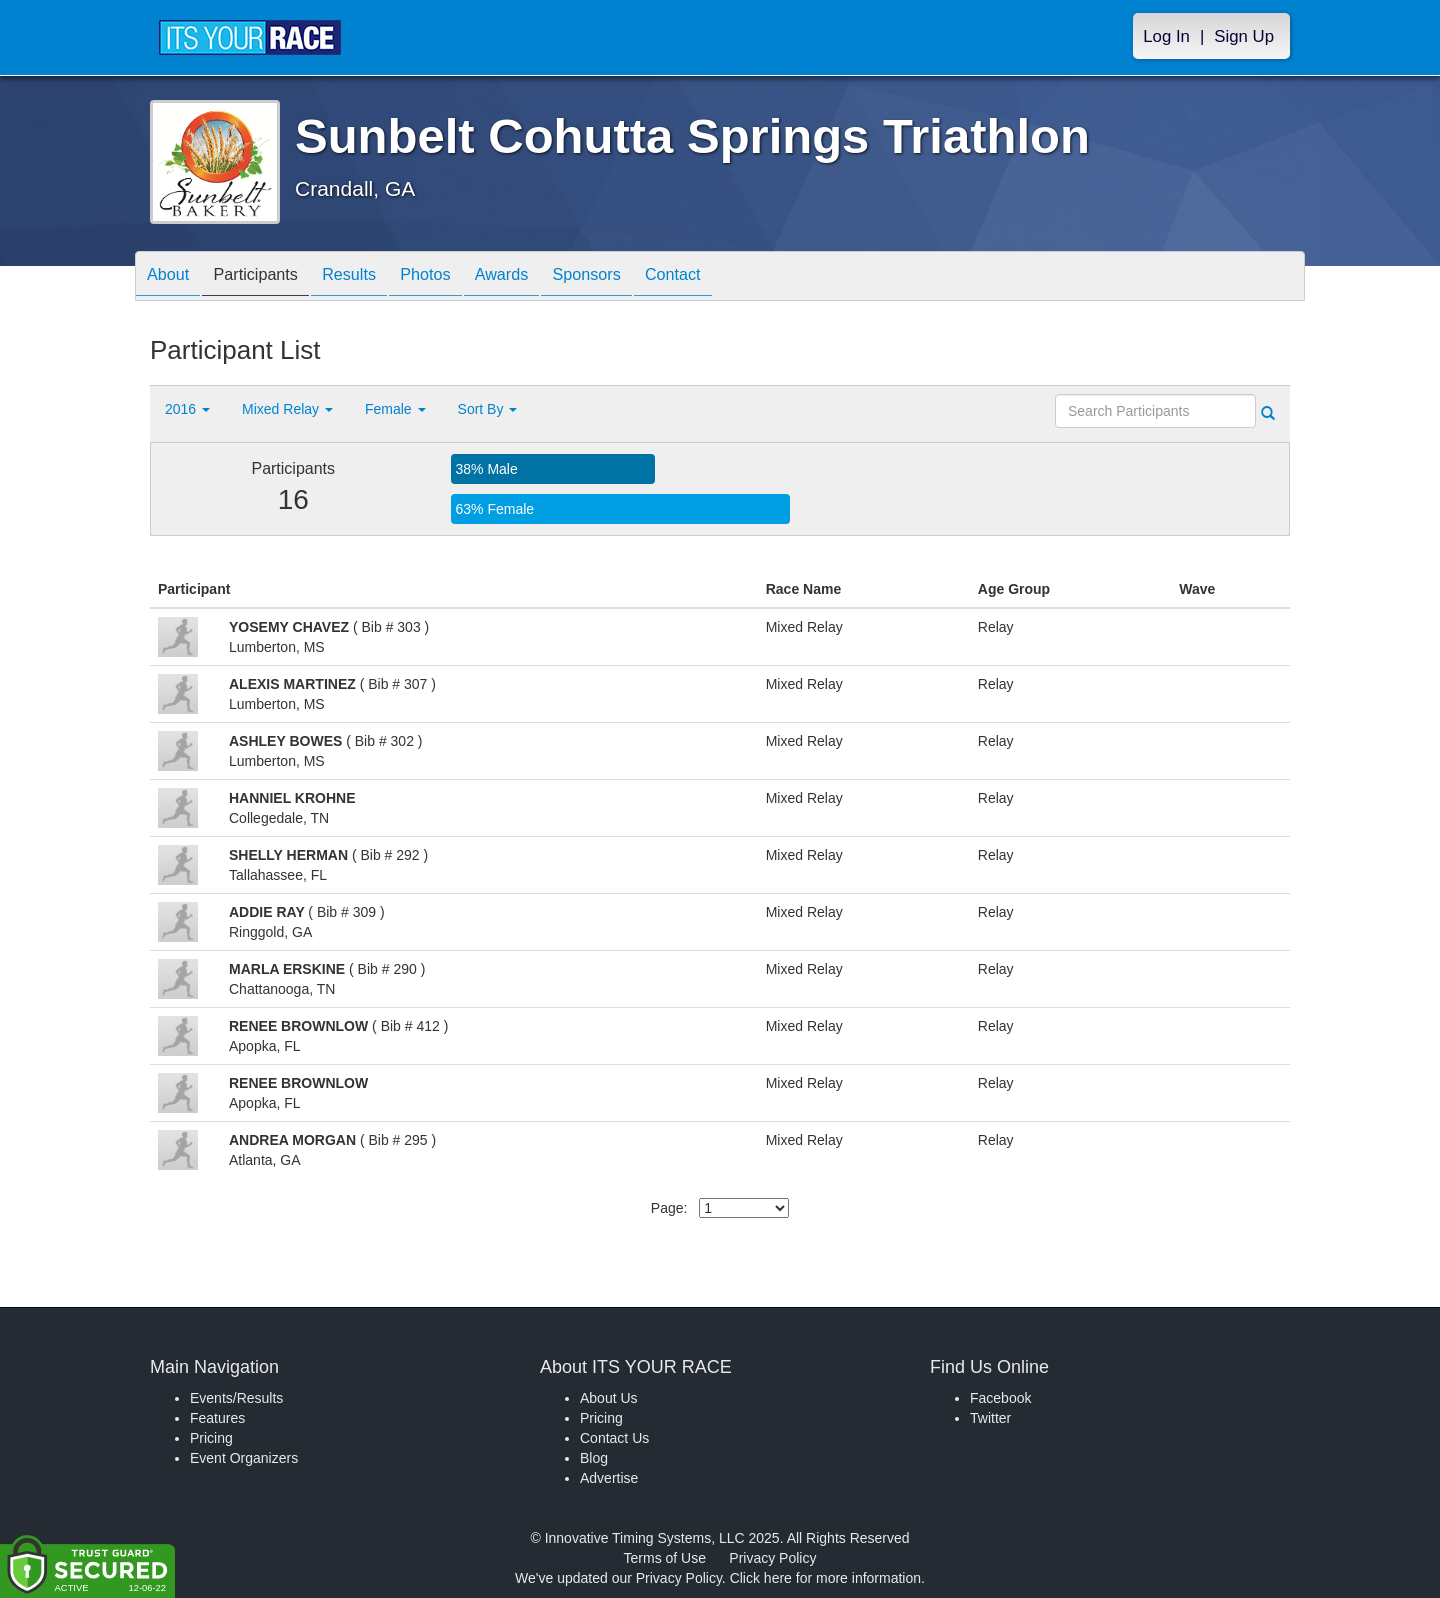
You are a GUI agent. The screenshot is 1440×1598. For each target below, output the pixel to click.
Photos (461, 277)
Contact (738, 277)
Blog (594, 1458)
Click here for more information (825, 1578)
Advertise (609, 1478)
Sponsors (641, 277)
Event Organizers (244, 1458)
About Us (609, 1398)
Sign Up (1244, 36)
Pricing (211, 1438)
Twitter (990, 1418)
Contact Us (614, 1438)
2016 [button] (187, 409)
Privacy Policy (772, 1558)
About (173, 277)
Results (375, 277)
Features (217, 1418)
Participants (271, 277)
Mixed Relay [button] (287, 409)
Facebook (1000, 1398)
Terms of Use (665, 1558)
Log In (1166, 36)
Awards (547, 277)
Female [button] (395, 409)
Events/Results (236, 1398)
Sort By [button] (488, 409)
